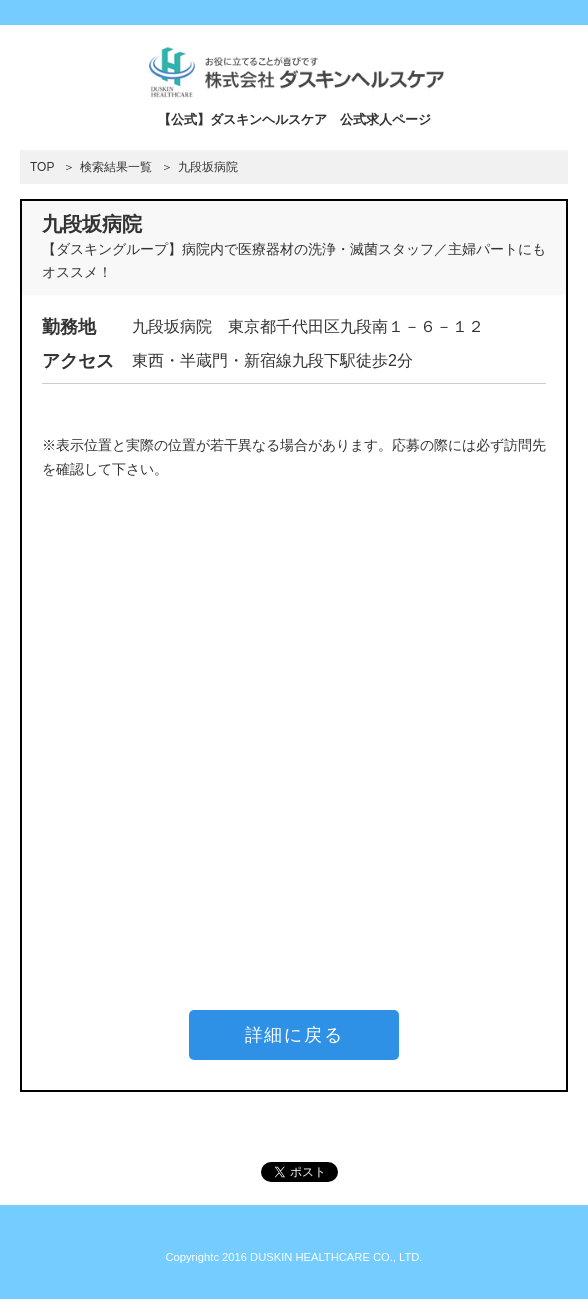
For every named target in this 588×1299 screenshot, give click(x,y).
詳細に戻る (294, 1035)
